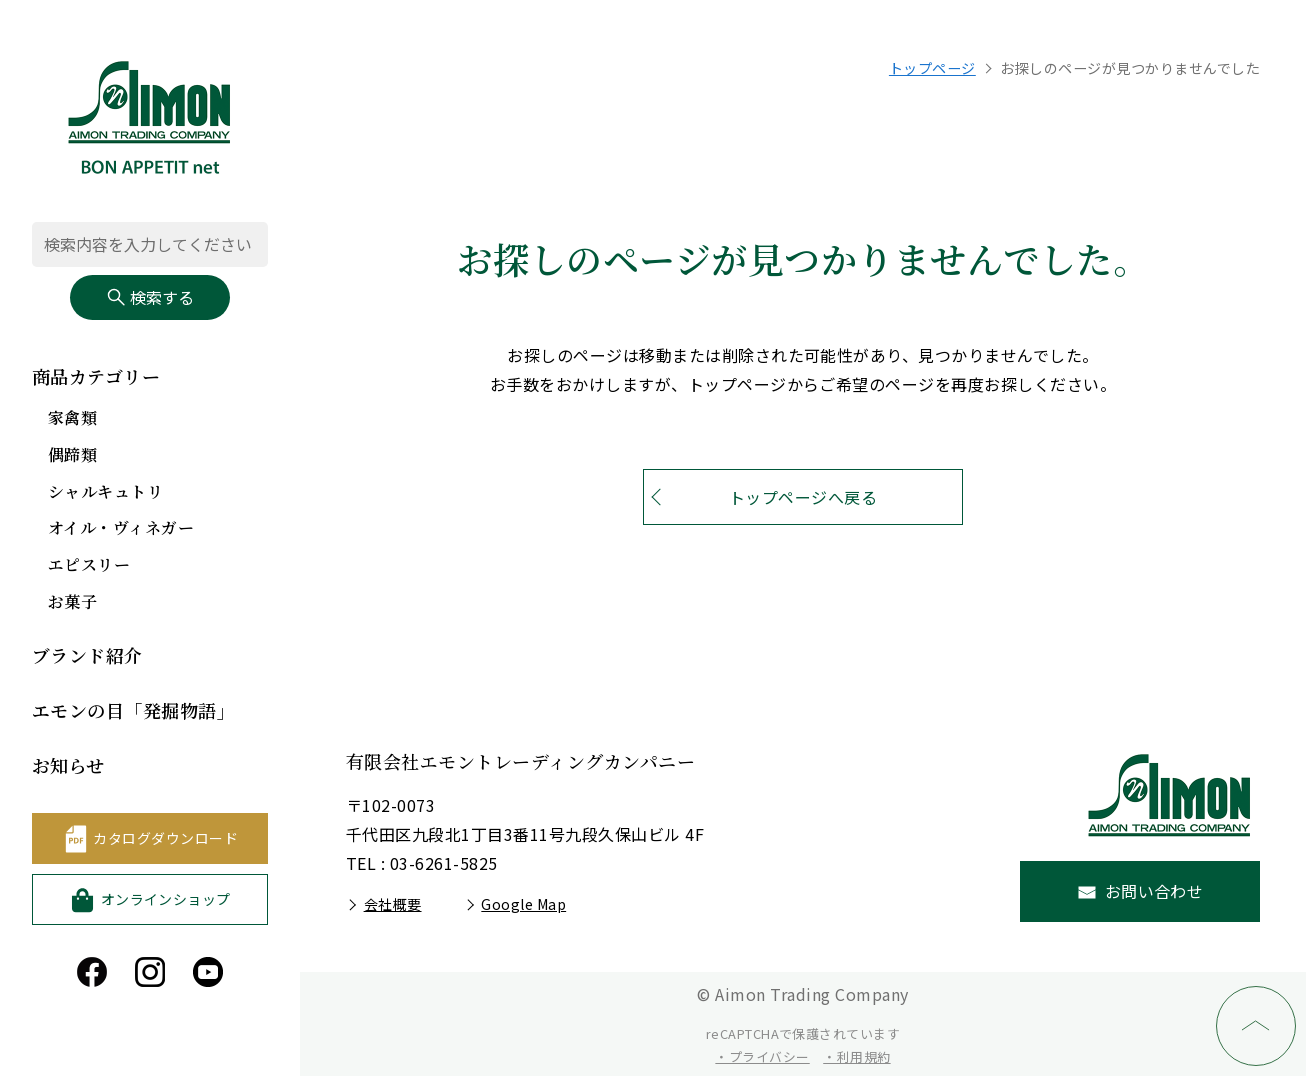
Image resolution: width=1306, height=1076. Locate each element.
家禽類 (72, 417)
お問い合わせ (1154, 891)
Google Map (523, 904)
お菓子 (72, 601)
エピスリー (89, 564)
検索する (150, 297)
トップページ (932, 68)
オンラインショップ (166, 899)
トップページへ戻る (803, 497)
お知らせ (68, 765)
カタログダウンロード (165, 838)
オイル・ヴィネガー (121, 527)
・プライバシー (762, 1056)
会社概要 (393, 904)
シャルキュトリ (105, 491)
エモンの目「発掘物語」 (133, 710)
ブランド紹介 (87, 655)
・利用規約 (856, 1056)
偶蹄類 (72, 454)
